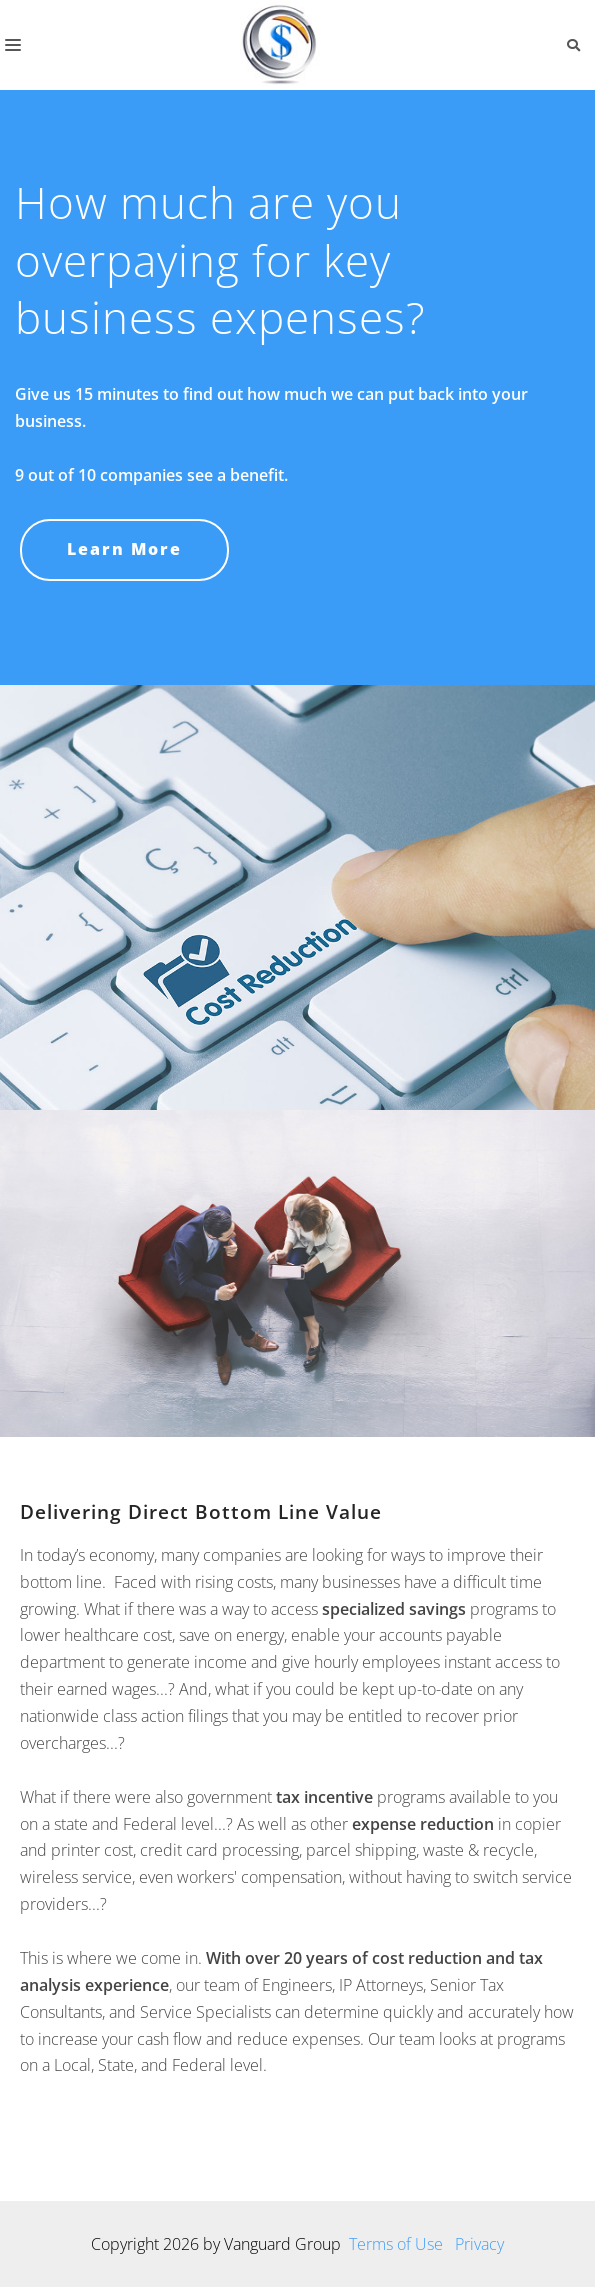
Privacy (479, 2244)
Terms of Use (396, 2244)
